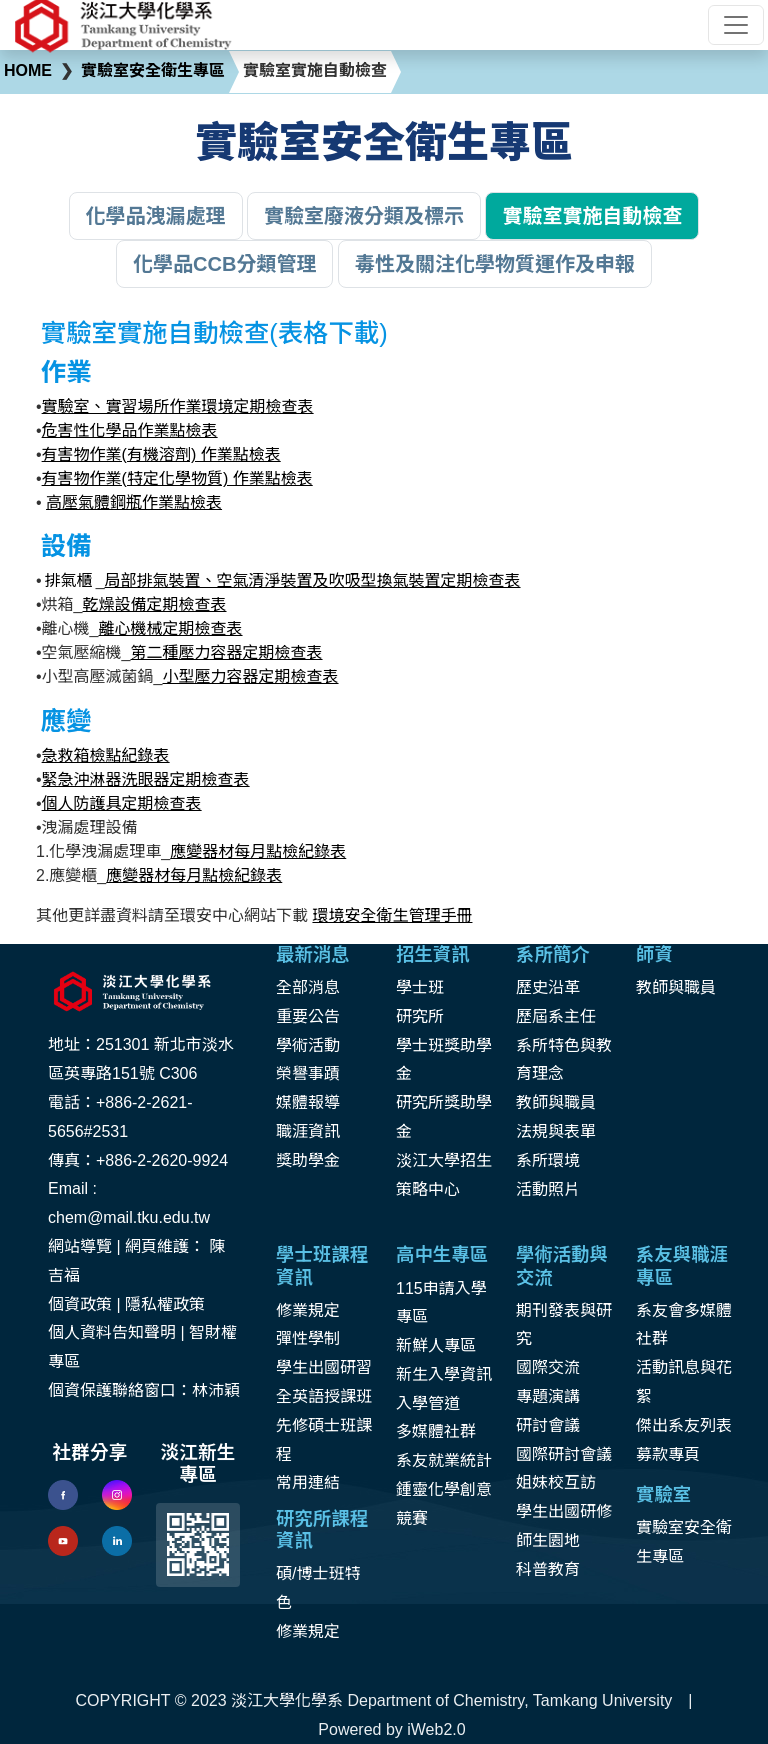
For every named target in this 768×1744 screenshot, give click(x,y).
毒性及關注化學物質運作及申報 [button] (495, 264)
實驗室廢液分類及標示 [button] (364, 216)
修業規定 (308, 1310)
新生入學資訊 (444, 1374)
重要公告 (308, 1016)
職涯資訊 (308, 1131)
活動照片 (548, 1189)
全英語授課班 (324, 1396)
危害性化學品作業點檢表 (130, 430)
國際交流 (548, 1367)
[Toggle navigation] (736, 25)
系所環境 (548, 1160)
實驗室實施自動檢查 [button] (592, 216)
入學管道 (428, 1403)
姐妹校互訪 (556, 1482)
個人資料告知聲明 (112, 1332)
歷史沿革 (548, 987)
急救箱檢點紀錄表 (106, 755)
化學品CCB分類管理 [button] (224, 264)
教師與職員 (556, 1102)
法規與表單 (556, 1131)
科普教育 (548, 1569)
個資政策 (80, 1304)
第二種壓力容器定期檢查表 (227, 652)
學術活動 (308, 1045)
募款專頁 (668, 1454)
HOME (28, 70)
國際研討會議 (564, 1454)
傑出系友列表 (684, 1425)
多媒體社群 (436, 1431)
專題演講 (548, 1396)
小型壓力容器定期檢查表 (251, 676)
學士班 (420, 987)
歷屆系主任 (556, 1016)
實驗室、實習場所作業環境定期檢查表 (178, 406)
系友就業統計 (444, 1460)
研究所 (420, 1016)
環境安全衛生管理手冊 (392, 915)
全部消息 (308, 987)
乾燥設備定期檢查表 (155, 604)
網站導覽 (80, 1246)
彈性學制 (308, 1338)
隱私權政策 (165, 1304)
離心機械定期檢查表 (171, 628)
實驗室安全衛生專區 (153, 70)
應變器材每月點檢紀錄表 (258, 851)
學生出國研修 (564, 1511)
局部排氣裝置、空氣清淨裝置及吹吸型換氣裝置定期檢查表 (313, 580)
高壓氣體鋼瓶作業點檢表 (134, 502)
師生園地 (548, 1540)
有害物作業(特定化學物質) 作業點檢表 (177, 478)
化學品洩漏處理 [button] (156, 216)
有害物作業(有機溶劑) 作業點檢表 (161, 454)
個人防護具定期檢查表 (122, 803)
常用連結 (308, 1482)
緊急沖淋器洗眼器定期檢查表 (146, 779)
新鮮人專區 (436, 1345)
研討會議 (548, 1425)
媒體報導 (308, 1102)
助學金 (316, 1160)
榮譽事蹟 (308, 1073)
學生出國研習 (324, 1367)
